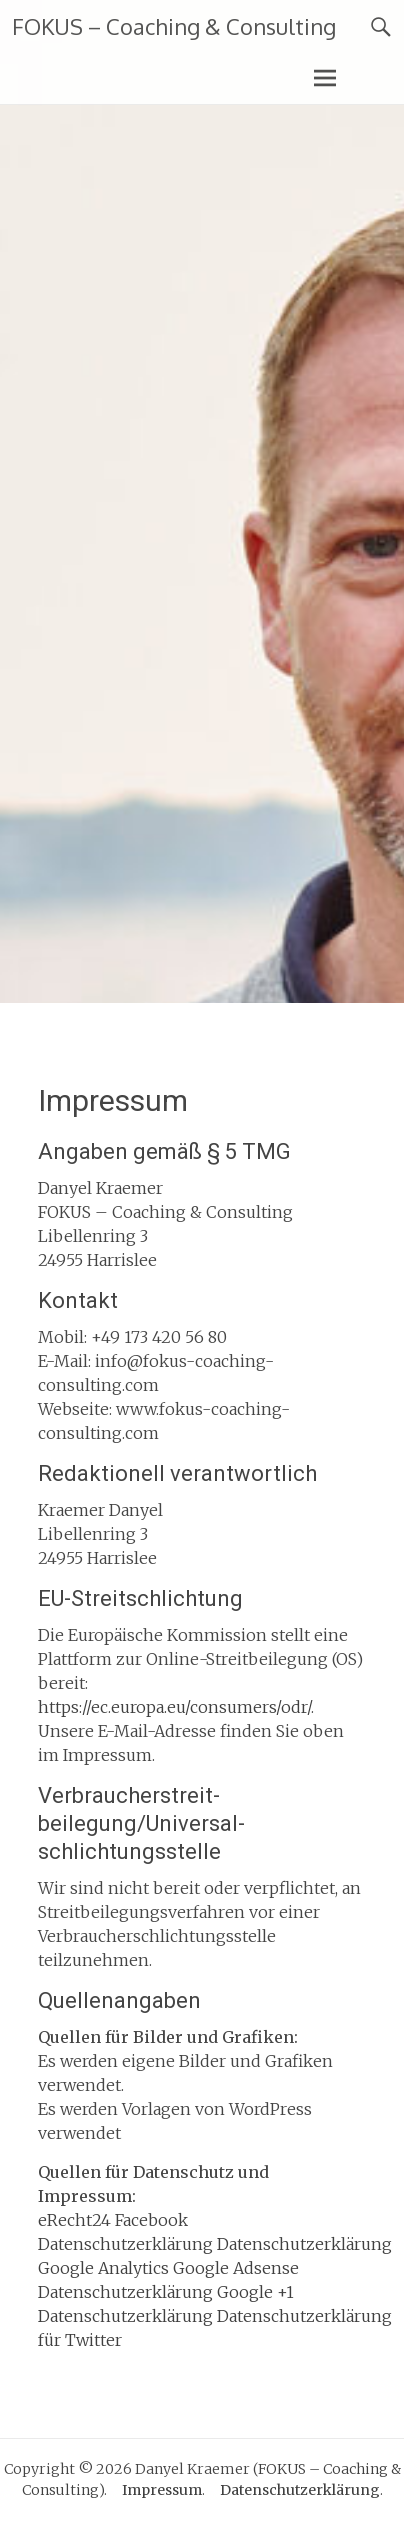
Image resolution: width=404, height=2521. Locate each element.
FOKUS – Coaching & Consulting (174, 26)
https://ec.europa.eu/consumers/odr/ (174, 1707)
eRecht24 (74, 2220)
